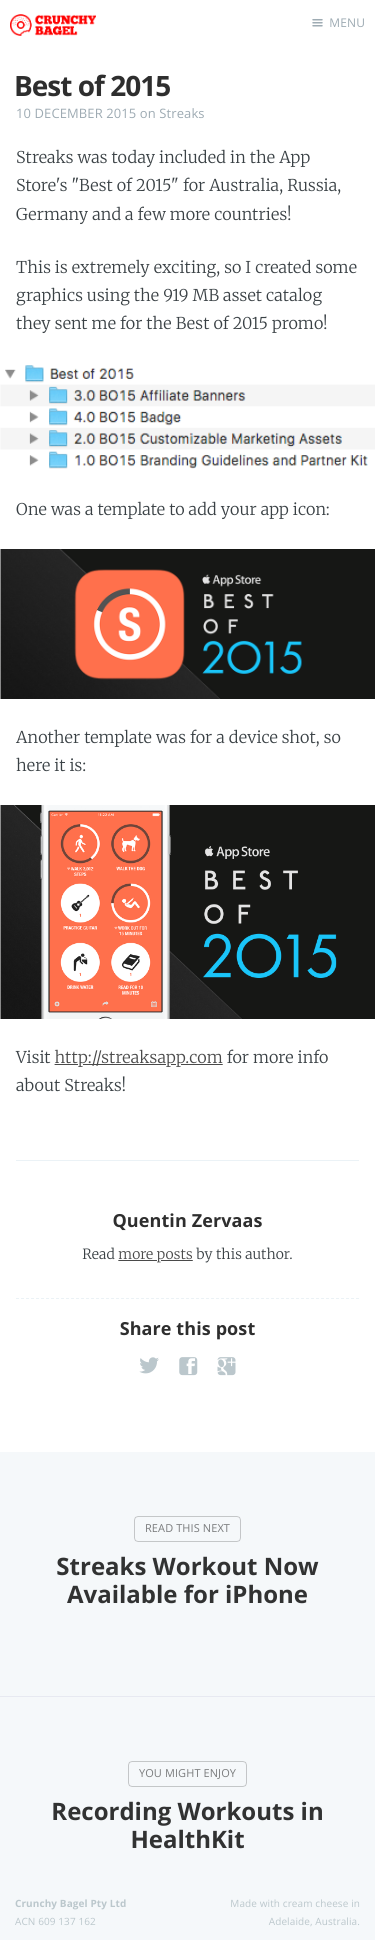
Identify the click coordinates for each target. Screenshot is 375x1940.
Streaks (181, 113)
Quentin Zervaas (187, 1221)
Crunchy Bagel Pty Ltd (70, 1903)
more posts (155, 1254)
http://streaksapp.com (139, 1058)
